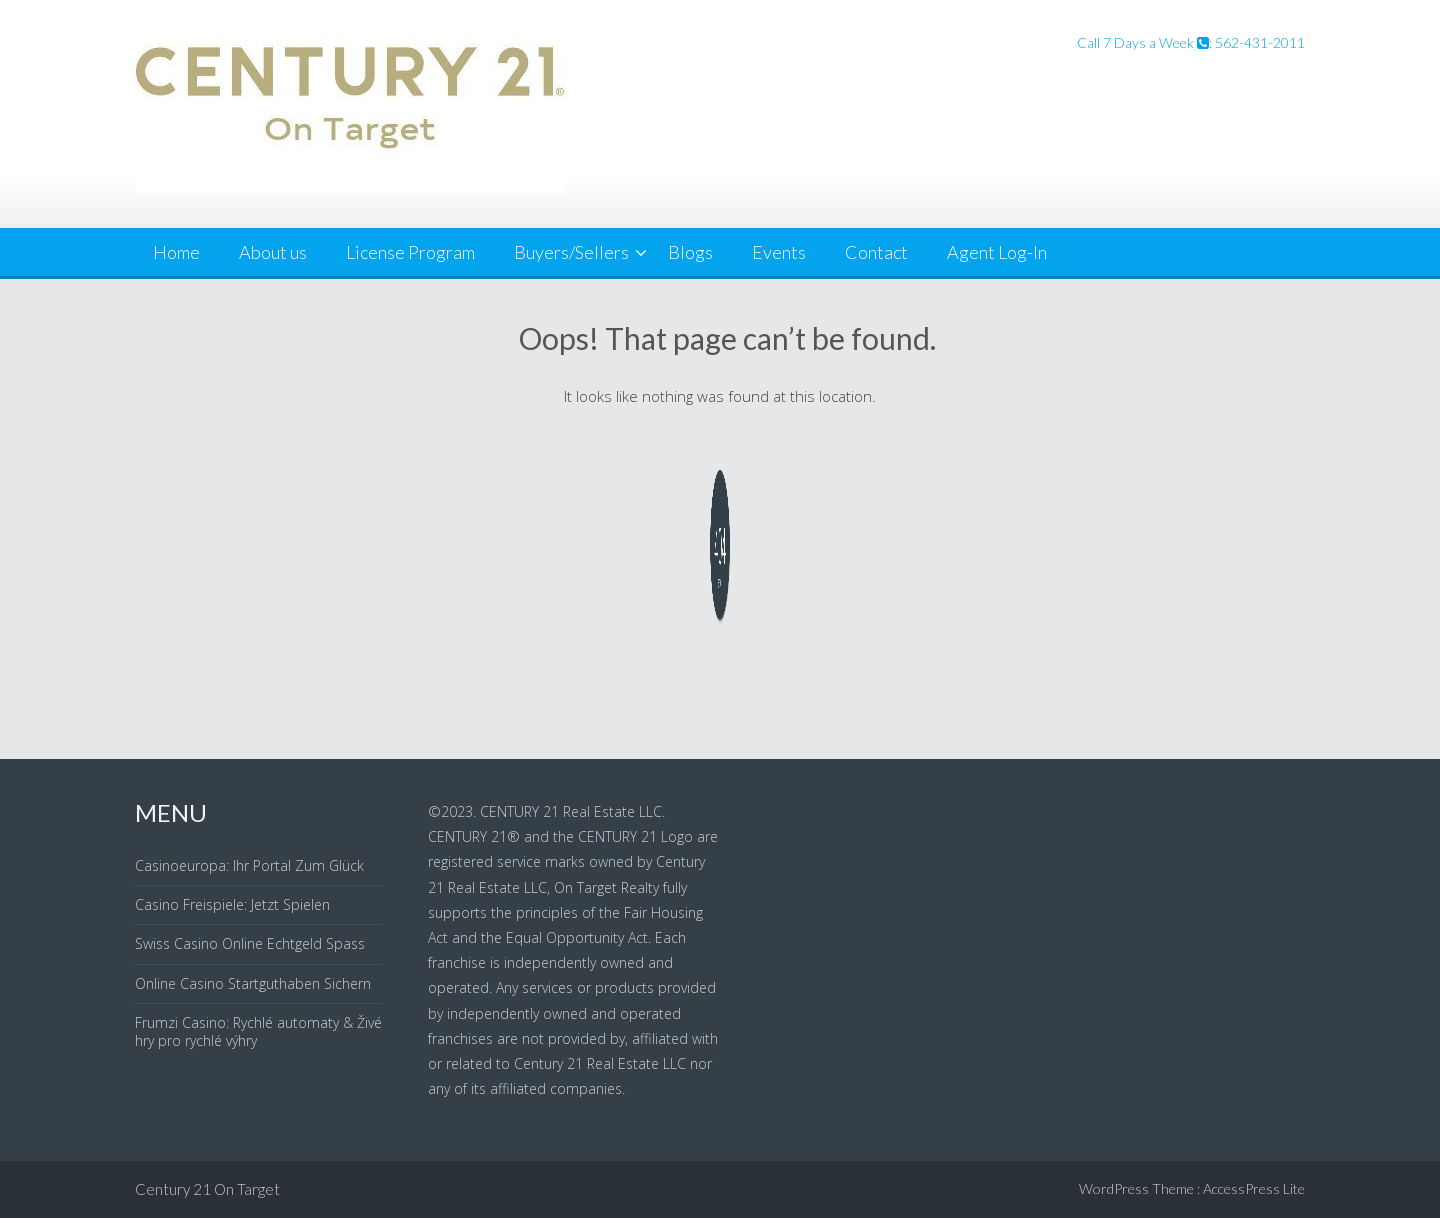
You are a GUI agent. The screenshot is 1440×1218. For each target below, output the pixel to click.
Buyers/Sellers (571, 252)
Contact (876, 252)
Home (176, 252)
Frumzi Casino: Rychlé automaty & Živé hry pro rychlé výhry (258, 1031)
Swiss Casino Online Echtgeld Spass (250, 943)
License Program (410, 252)
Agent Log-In (997, 252)
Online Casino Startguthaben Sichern (253, 983)
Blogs (690, 252)
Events (779, 252)
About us (273, 252)
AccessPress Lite (1254, 1188)
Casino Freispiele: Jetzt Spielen (232, 904)
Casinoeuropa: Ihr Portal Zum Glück (249, 865)
